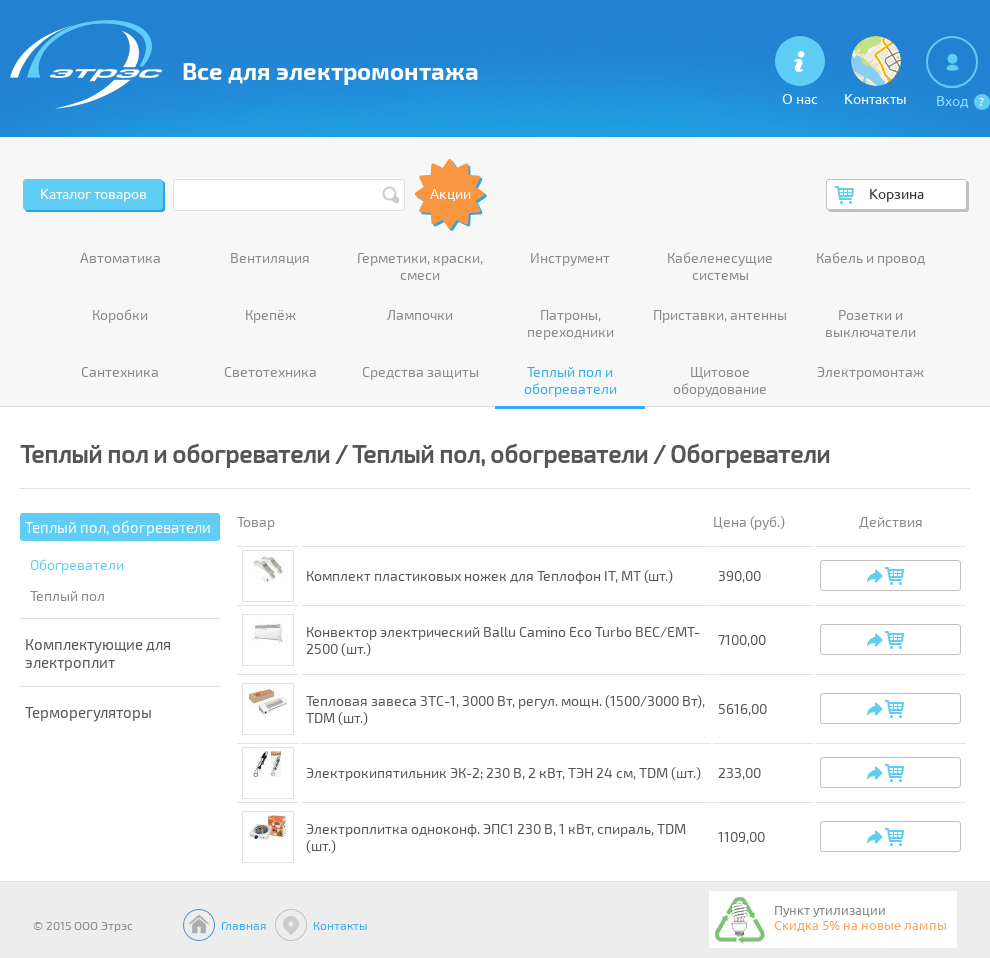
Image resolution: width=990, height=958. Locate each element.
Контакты (340, 925)
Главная (244, 925)
